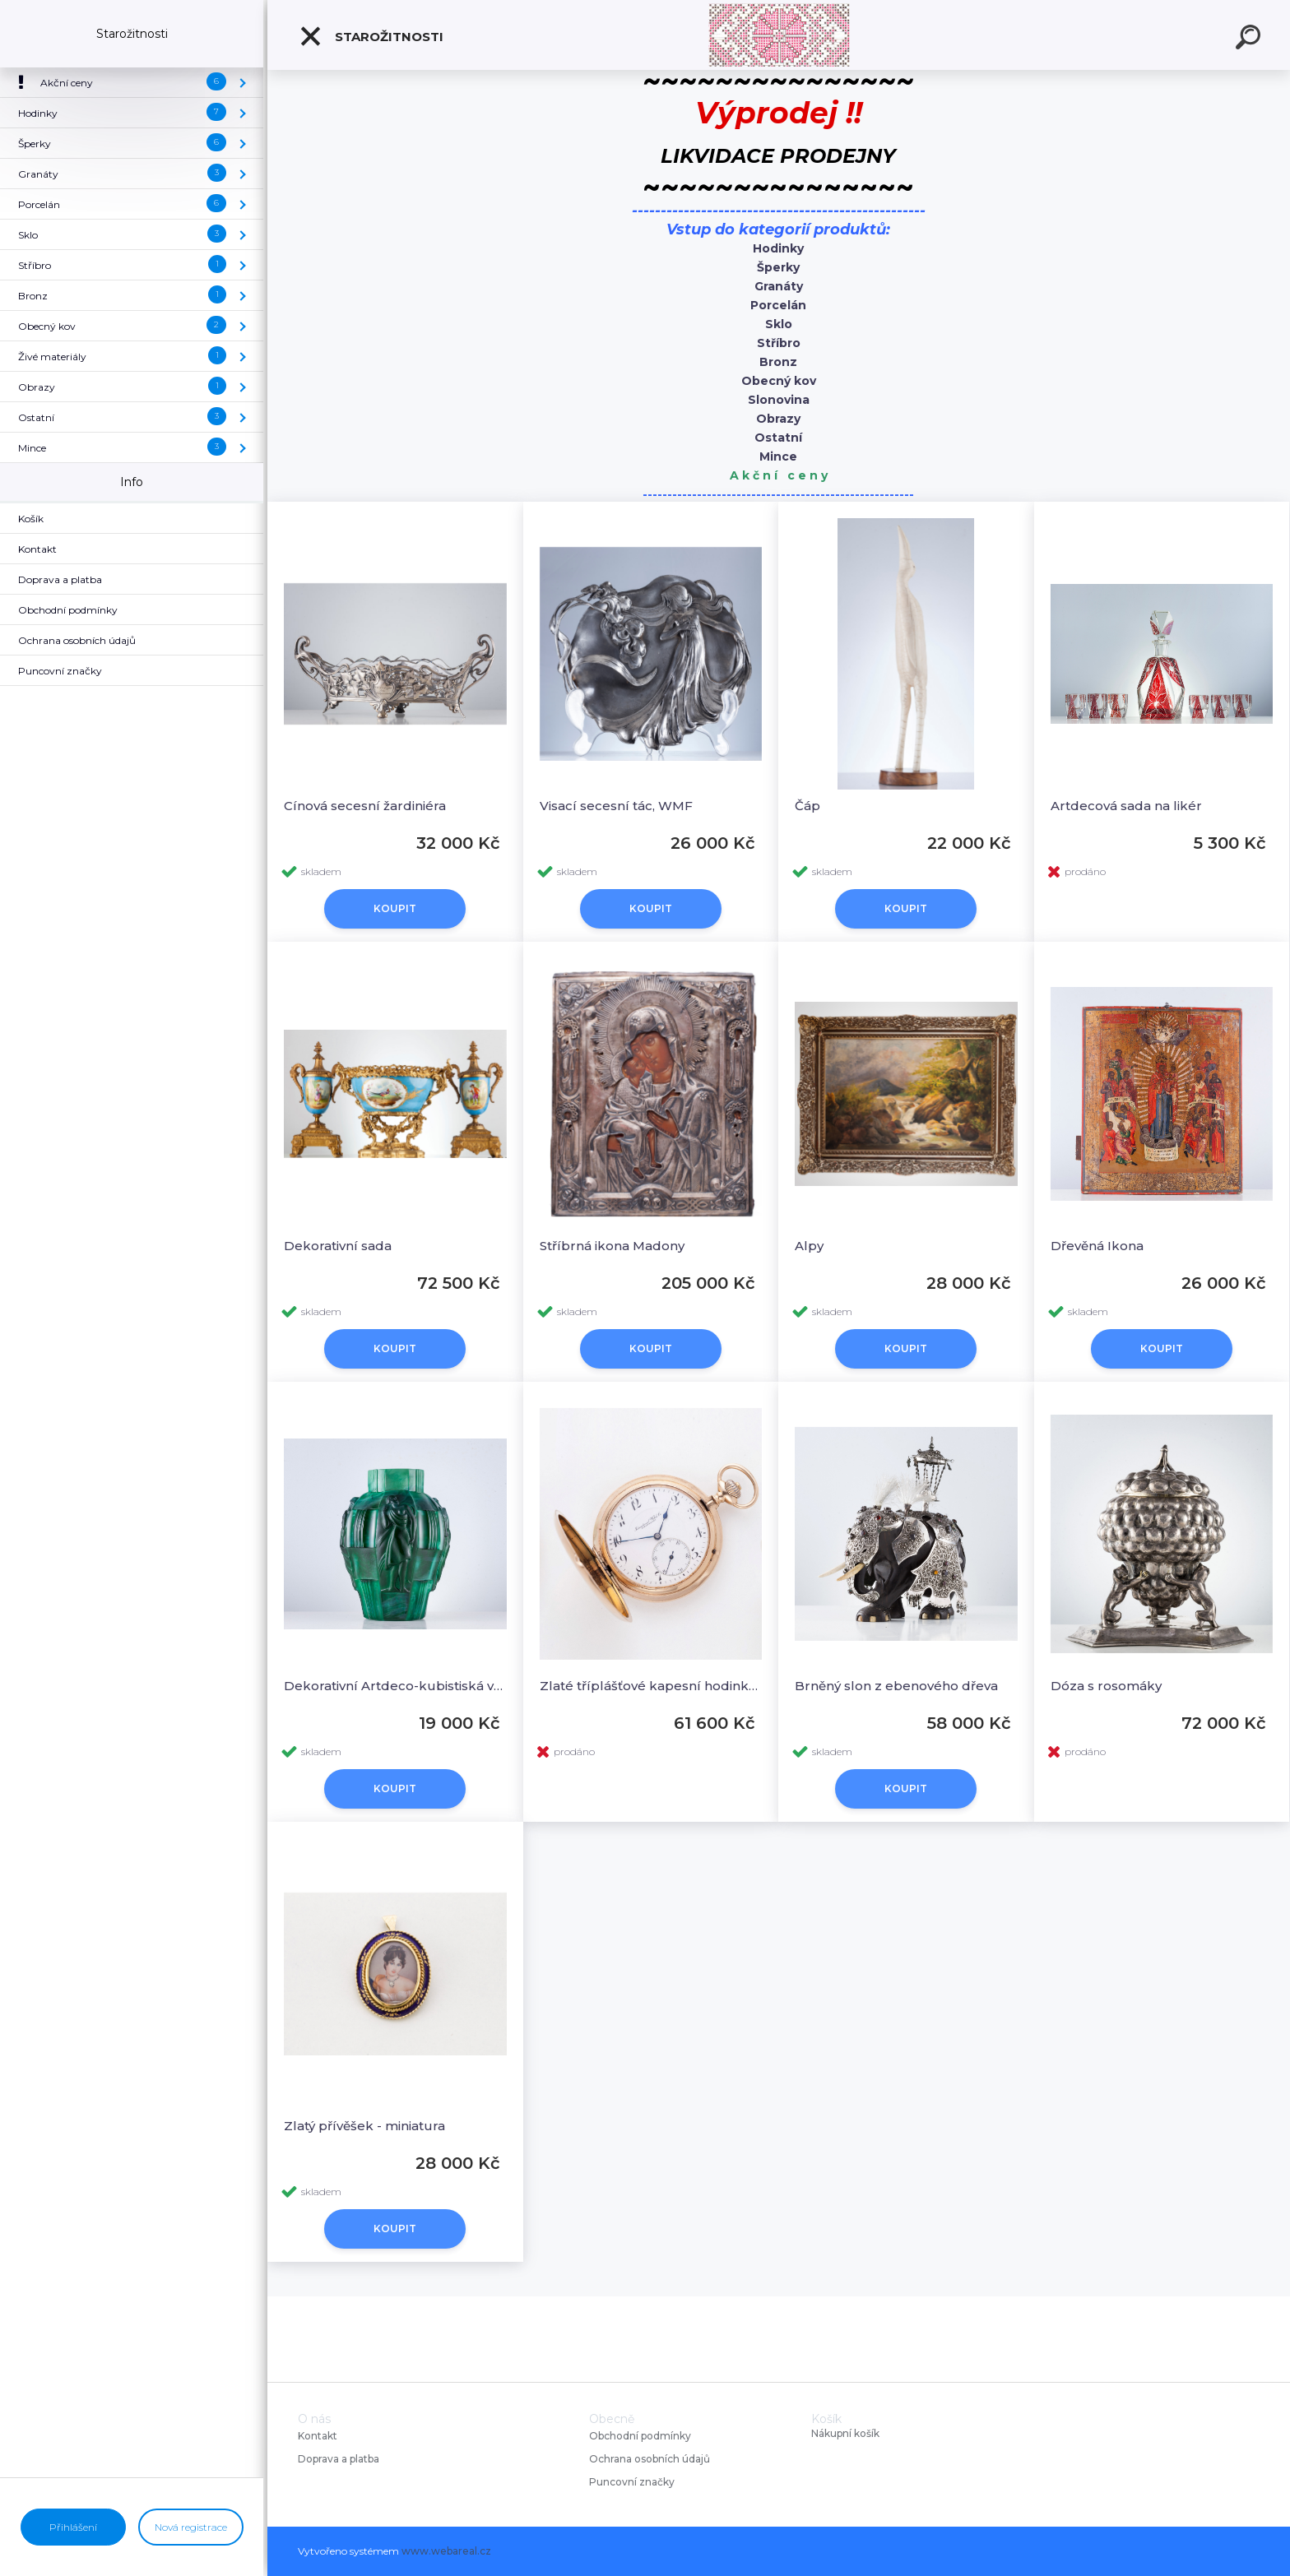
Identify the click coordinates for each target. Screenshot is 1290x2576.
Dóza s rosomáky (1106, 1685)
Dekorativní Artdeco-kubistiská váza (395, 1685)
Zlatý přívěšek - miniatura (364, 2126)
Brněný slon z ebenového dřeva (896, 1685)
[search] (1250, 39)
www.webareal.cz (446, 2551)
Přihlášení (73, 2527)
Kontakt (319, 2436)
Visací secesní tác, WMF (616, 805)
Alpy (809, 1245)
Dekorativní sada (338, 1245)
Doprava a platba (338, 2459)
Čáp (807, 805)
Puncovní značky (632, 2482)
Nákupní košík (845, 2434)
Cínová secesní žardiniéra (365, 805)
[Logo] (778, 35)
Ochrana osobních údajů (649, 2459)
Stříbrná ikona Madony (612, 1245)
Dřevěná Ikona (1097, 1245)
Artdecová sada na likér (1126, 805)
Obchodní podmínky (640, 2436)
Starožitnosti (371, 36)
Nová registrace (191, 2527)
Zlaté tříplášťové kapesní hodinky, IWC (651, 1685)
